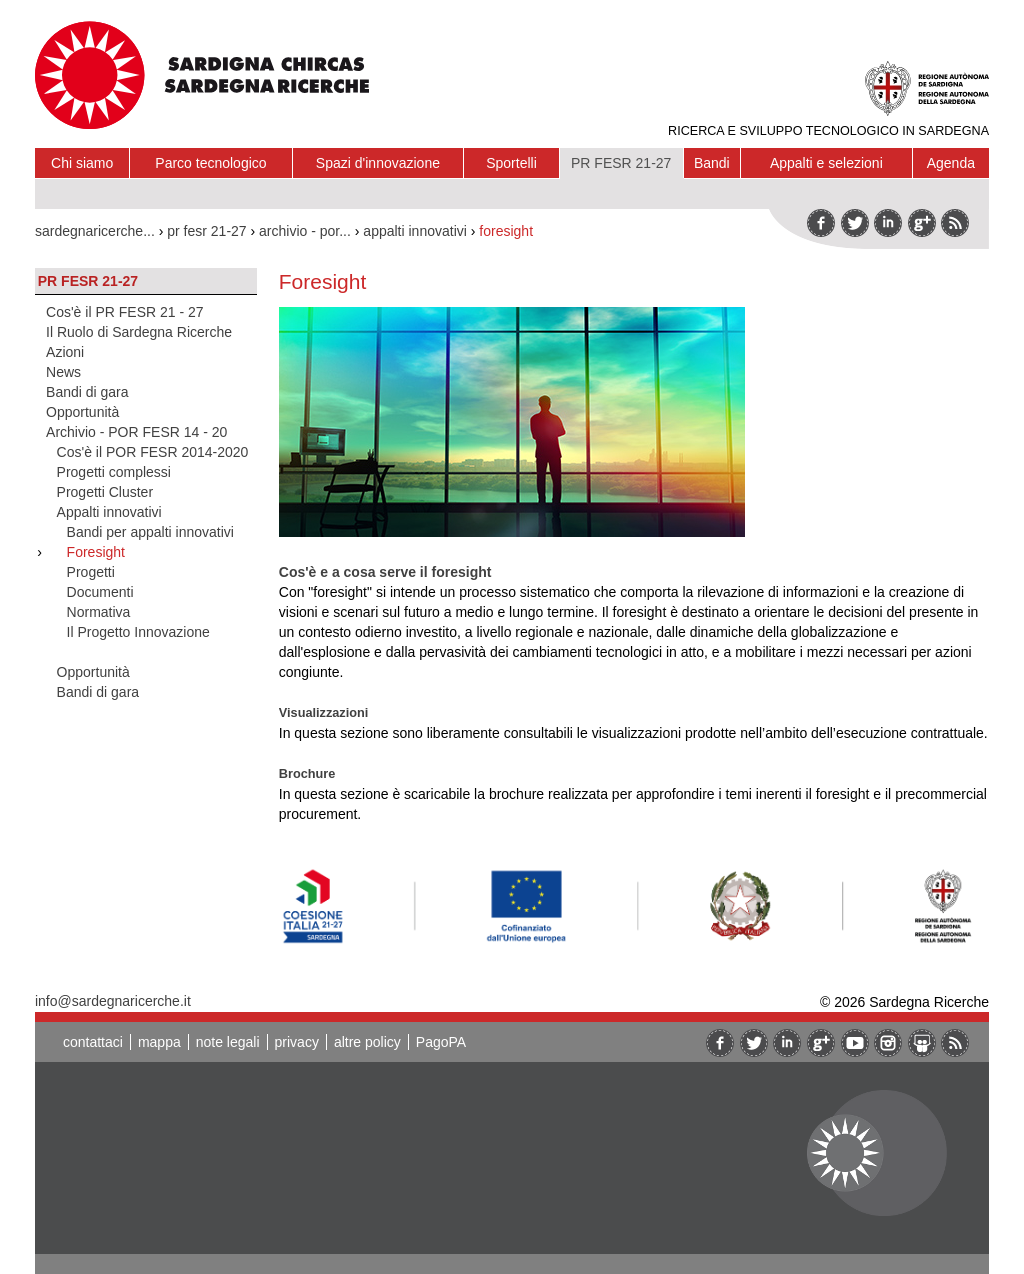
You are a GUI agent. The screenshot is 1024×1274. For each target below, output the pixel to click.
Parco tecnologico (210, 163)
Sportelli (511, 163)
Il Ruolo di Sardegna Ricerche (139, 332)
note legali (228, 1042)
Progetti (91, 572)
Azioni (65, 352)
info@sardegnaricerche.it (113, 1001)
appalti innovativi (415, 231)
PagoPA (441, 1042)
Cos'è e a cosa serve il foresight (385, 572)
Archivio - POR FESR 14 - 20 (136, 432)
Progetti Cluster (105, 492)
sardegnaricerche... (95, 231)
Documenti (100, 592)
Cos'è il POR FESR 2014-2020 (153, 452)
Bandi (712, 163)
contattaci (93, 1042)
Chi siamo (82, 163)
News (63, 372)
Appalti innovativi (109, 512)
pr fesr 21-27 (206, 231)
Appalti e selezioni (826, 163)
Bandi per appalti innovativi (150, 532)
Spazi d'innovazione (378, 163)
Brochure (307, 773)
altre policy (367, 1042)
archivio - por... (305, 231)
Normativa (99, 612)
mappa (159, 1042)
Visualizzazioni (324, 712)
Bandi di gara (87, 392)
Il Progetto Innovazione (138, 632)
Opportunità (82, 412)
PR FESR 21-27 (621, 163)
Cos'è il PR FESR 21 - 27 (125, 312)
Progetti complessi (114, 472)
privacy (297, 1042)
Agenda (951, 163)
